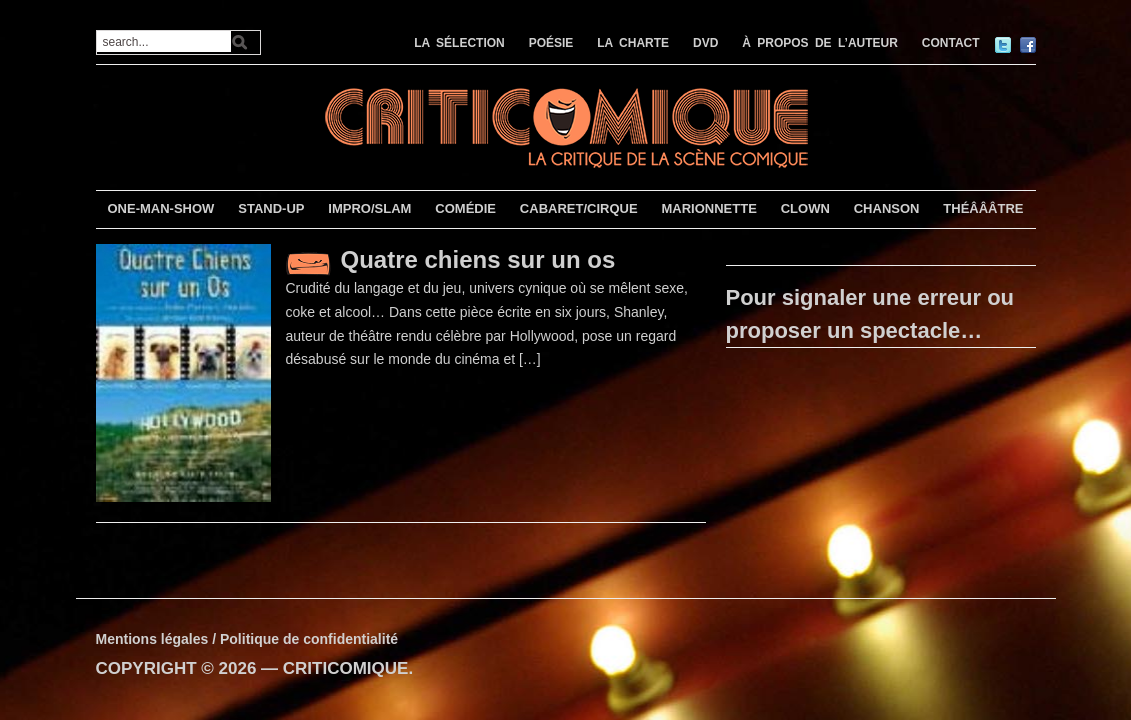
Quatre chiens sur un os (478, 259)
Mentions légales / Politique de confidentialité (247, 639)
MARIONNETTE (708, 208)
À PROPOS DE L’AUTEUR (820, 43)
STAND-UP (271, 208)
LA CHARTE (633, 43)
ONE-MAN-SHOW (160, 208)
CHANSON (887, 208)
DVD (705, 43)
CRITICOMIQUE (346, 668)
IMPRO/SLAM (369, 208)
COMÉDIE (465, 208)
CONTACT (951, 43)
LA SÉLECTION (459, 43)
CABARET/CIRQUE (579, 208)
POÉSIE (551, 43)
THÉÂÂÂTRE (983, 208)
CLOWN (805, 208)
